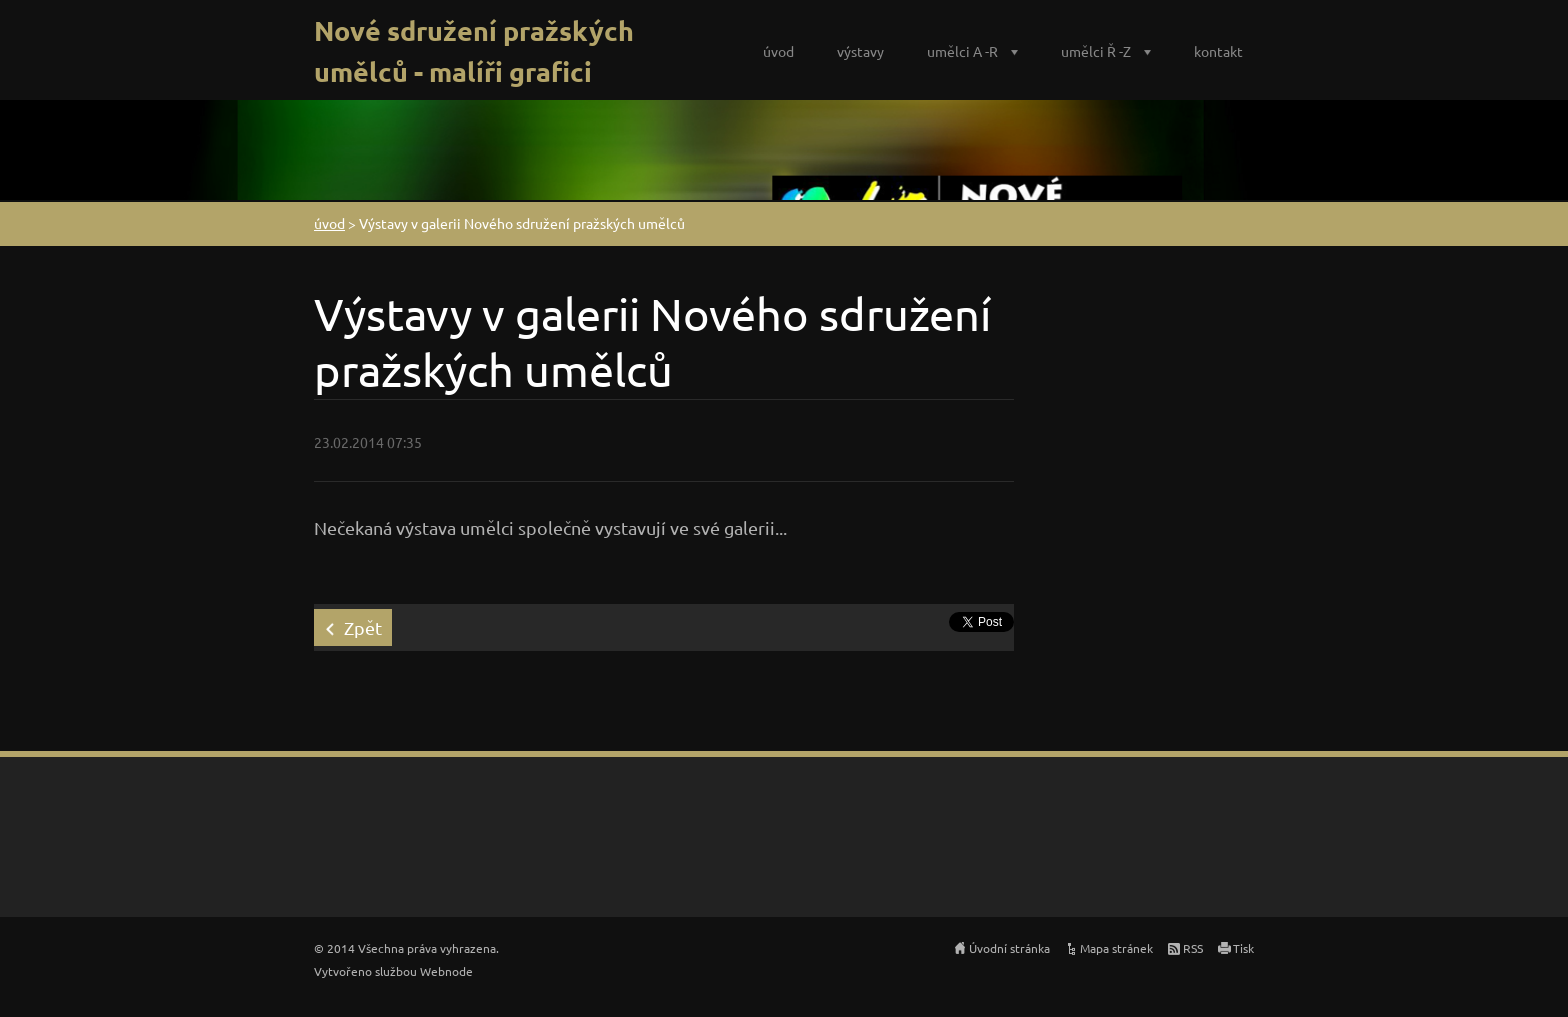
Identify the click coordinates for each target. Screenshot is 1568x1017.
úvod (778, 51)
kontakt (1218, 51)
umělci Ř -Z (1096, 51)
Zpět (363, 627)
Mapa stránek (1116, 948)
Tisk (1243, 948)
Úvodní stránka (1009, 948)
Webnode (446, 971)
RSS (1193, 948)
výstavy (860, 51)
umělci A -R (962, 51)
